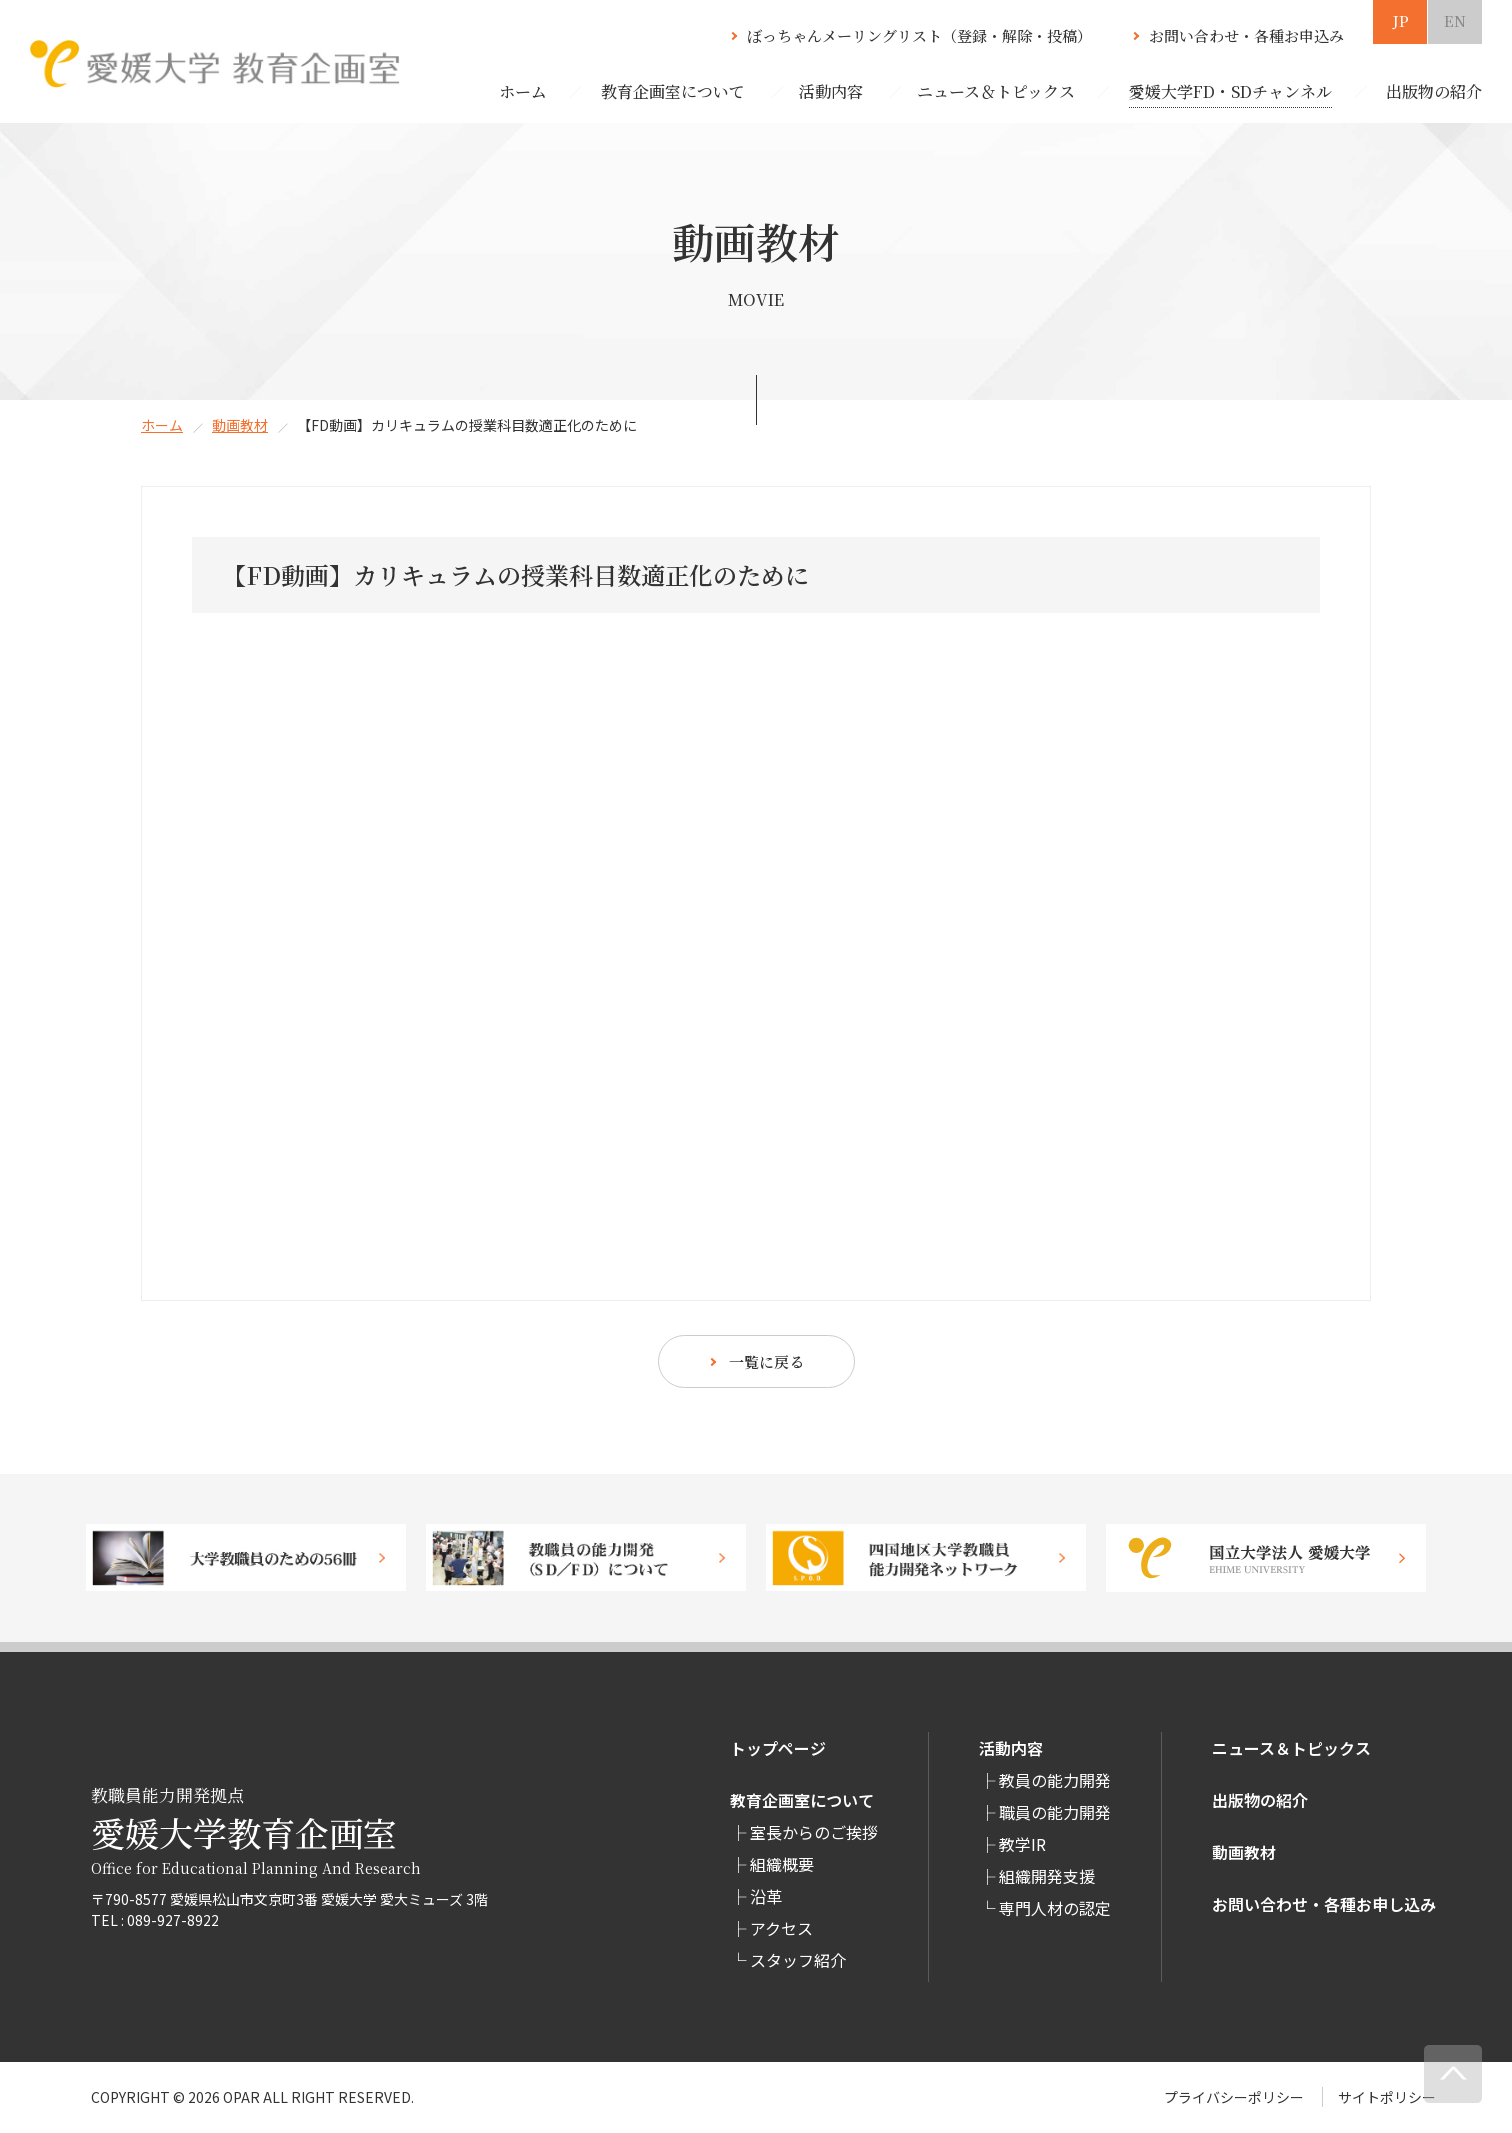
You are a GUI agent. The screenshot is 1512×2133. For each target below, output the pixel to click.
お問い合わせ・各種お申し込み (1324, 1904)
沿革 (766, 1896)
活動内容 (1011, 1748)
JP (1400, 20)
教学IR (1022, 1844)
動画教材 (240, 425)
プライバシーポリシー (1234, 2097)
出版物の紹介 (1260, 1800)
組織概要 (782, 1864)
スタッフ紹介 (798, 1960)
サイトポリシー (1387, 2097)
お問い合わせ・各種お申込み (1246, 35)
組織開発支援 (1047, 1876)
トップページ (778, 1748)
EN (1455, 20)
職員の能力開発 (1055, 1812)
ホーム (523, 91)
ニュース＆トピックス (1291, 1748)
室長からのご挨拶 (814, 1832)
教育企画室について (802, 1800)
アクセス (781, 1928)
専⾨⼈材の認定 (1055, 1908)
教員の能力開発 (1055, 1780)
